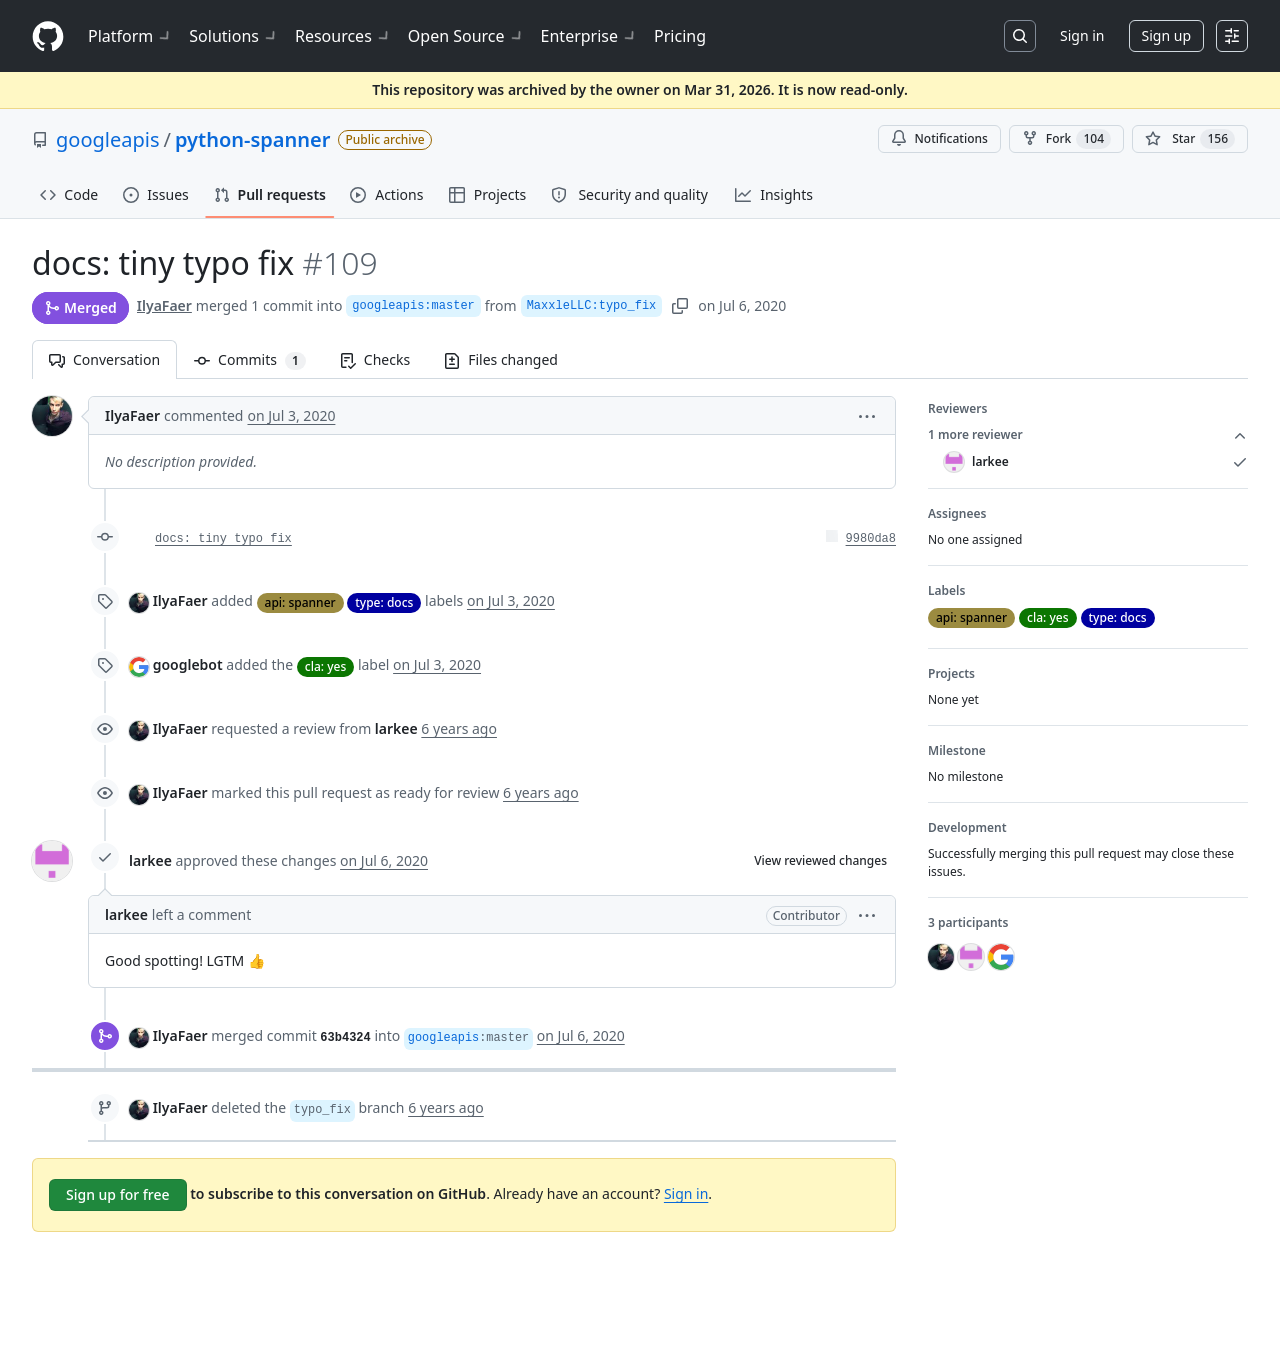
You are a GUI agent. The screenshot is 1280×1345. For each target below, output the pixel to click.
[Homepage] (48, 36)
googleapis (108, 139)
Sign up (1166, 35)
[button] (867, 415)
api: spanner (300, 602)
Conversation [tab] (104, 359)
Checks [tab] (375, 359)
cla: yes (325, 666)
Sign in (1082, 35)
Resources (343, 36)
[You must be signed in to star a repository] (1190, 139)
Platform (130, 36)
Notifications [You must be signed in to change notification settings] (939, 138)
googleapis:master (413, 306)
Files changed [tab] (501, 359)
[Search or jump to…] (1020, 36)
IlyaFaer (164, 305)
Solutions (234, 36)
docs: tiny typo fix (223, 539)
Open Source (466, 36)
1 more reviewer (1088, 435)
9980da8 (871, 539)
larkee (150, 860)
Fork (1066, 139)
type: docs (384, 602)
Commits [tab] (258, 359)
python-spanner (252, 139)
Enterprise (589, 36)
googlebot (188, 664)
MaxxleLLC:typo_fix (592, 306)
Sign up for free (118, 1194)
